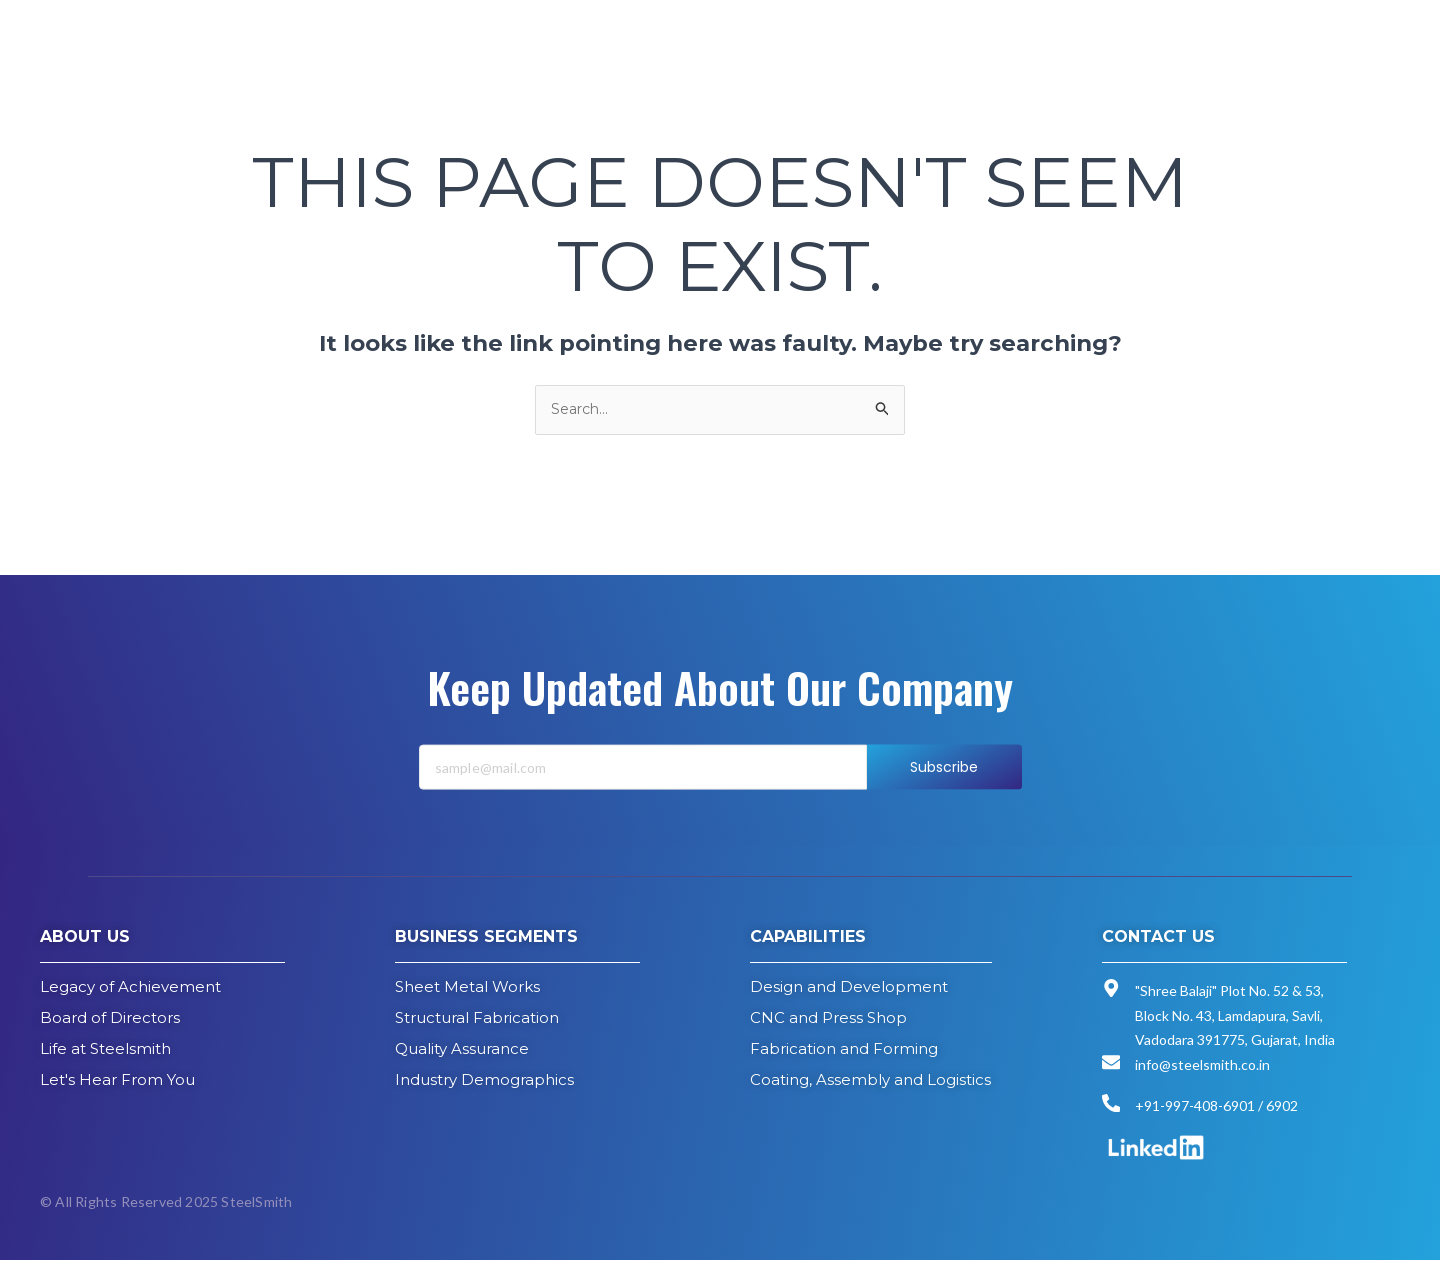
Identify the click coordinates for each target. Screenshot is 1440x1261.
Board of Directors (110, 1018)
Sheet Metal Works (467, 987)
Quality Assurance (462, 1049)
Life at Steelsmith (105, 1049)
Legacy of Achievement (130, 987)
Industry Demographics (484, 1080)
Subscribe (944, 791)
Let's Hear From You (117, 1080)
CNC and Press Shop (828, 1018)
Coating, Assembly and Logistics (870, 1080)
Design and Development (849, 987)
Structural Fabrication (477, 1018)
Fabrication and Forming (844, 1049)
